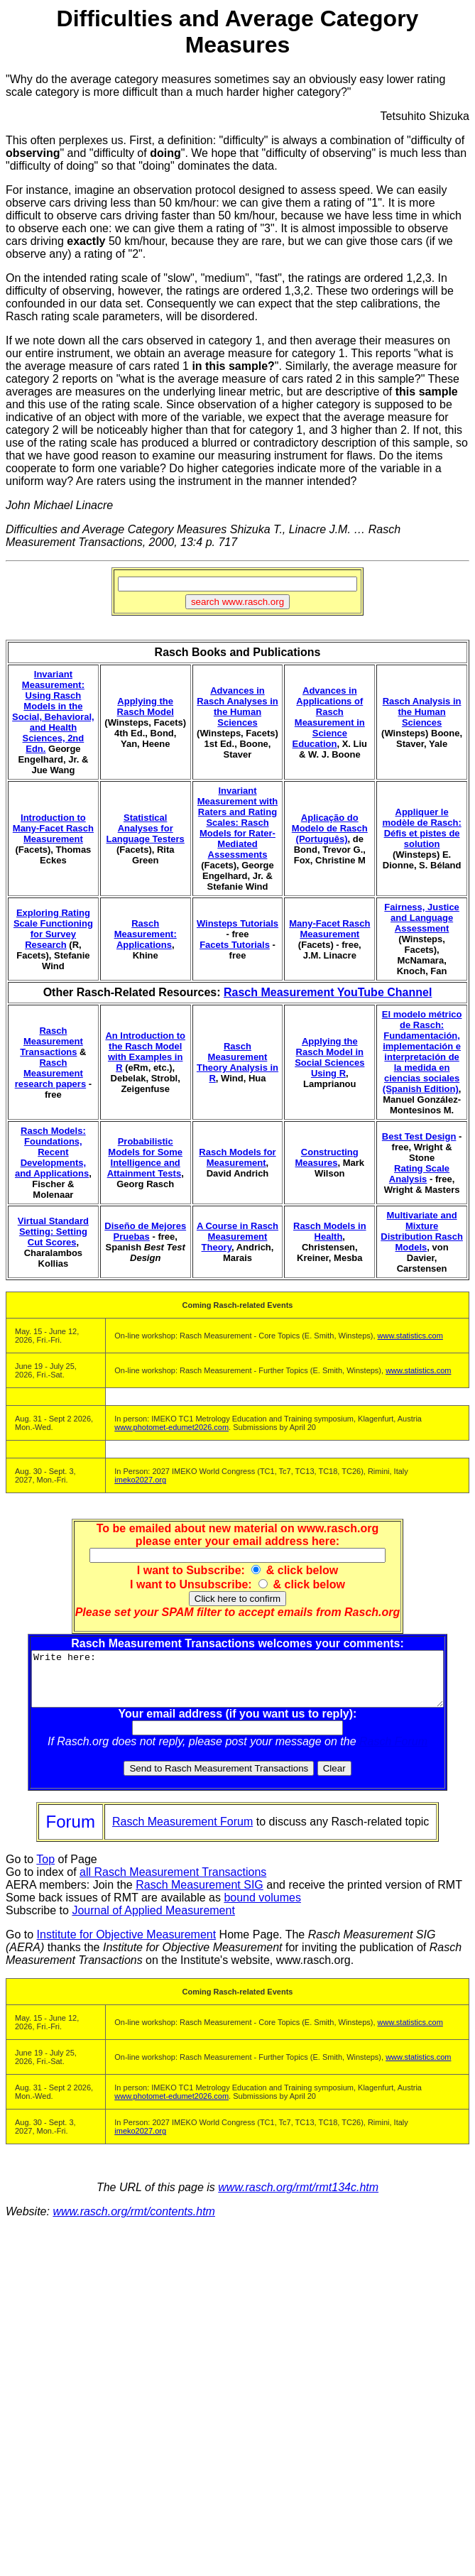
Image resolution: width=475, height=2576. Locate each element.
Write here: (240, 1684)
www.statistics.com (410, 1335)
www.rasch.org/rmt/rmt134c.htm (298, 2198)
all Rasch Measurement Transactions (173, 1883)
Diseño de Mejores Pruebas (145, 1231)
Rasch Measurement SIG (199, 1895)
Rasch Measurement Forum (182, 1832)
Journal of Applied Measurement (153, 1921)
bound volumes (262, 1908)
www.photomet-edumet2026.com (171, 1427)
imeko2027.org (140, 1479)
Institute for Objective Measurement (127, 1945)
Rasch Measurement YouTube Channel (328, 992)
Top (45, 1870)
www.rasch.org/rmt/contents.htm (134, 2222)
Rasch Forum (396, 1752)
